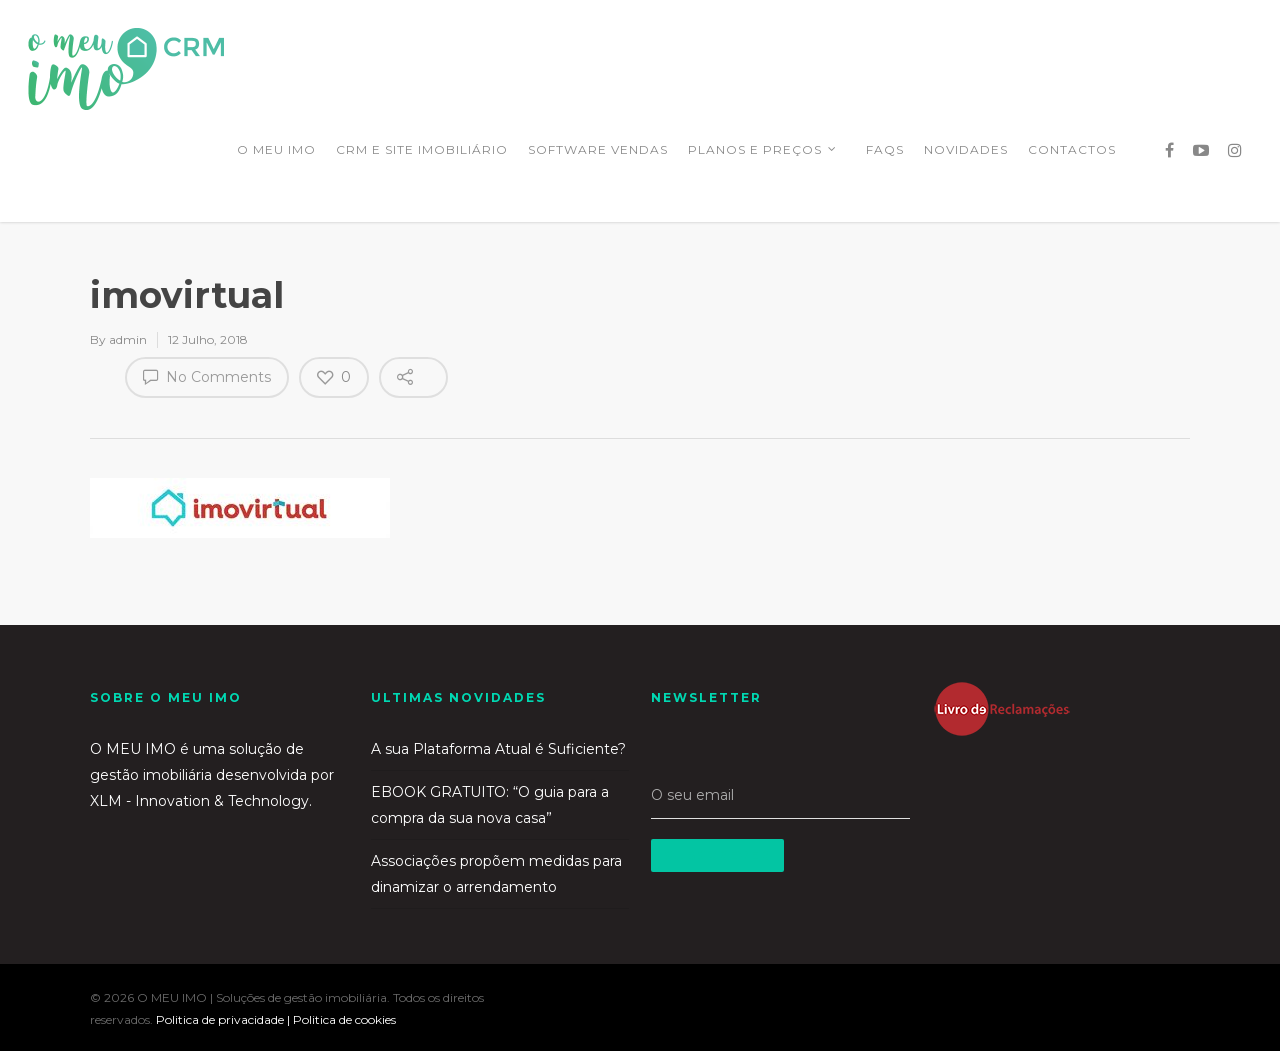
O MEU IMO (276, 149)
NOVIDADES (966, 149)
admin (128, 339)
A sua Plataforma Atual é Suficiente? (498, 749)
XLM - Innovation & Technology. (201, 801)
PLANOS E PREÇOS (763, 152)
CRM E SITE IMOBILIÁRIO (422, 149)
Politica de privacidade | (224, 1019)
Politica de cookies (344, 1019)
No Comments (207, 376)
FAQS (885, 149)
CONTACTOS (1072, 149)
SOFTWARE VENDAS (598, 149)
